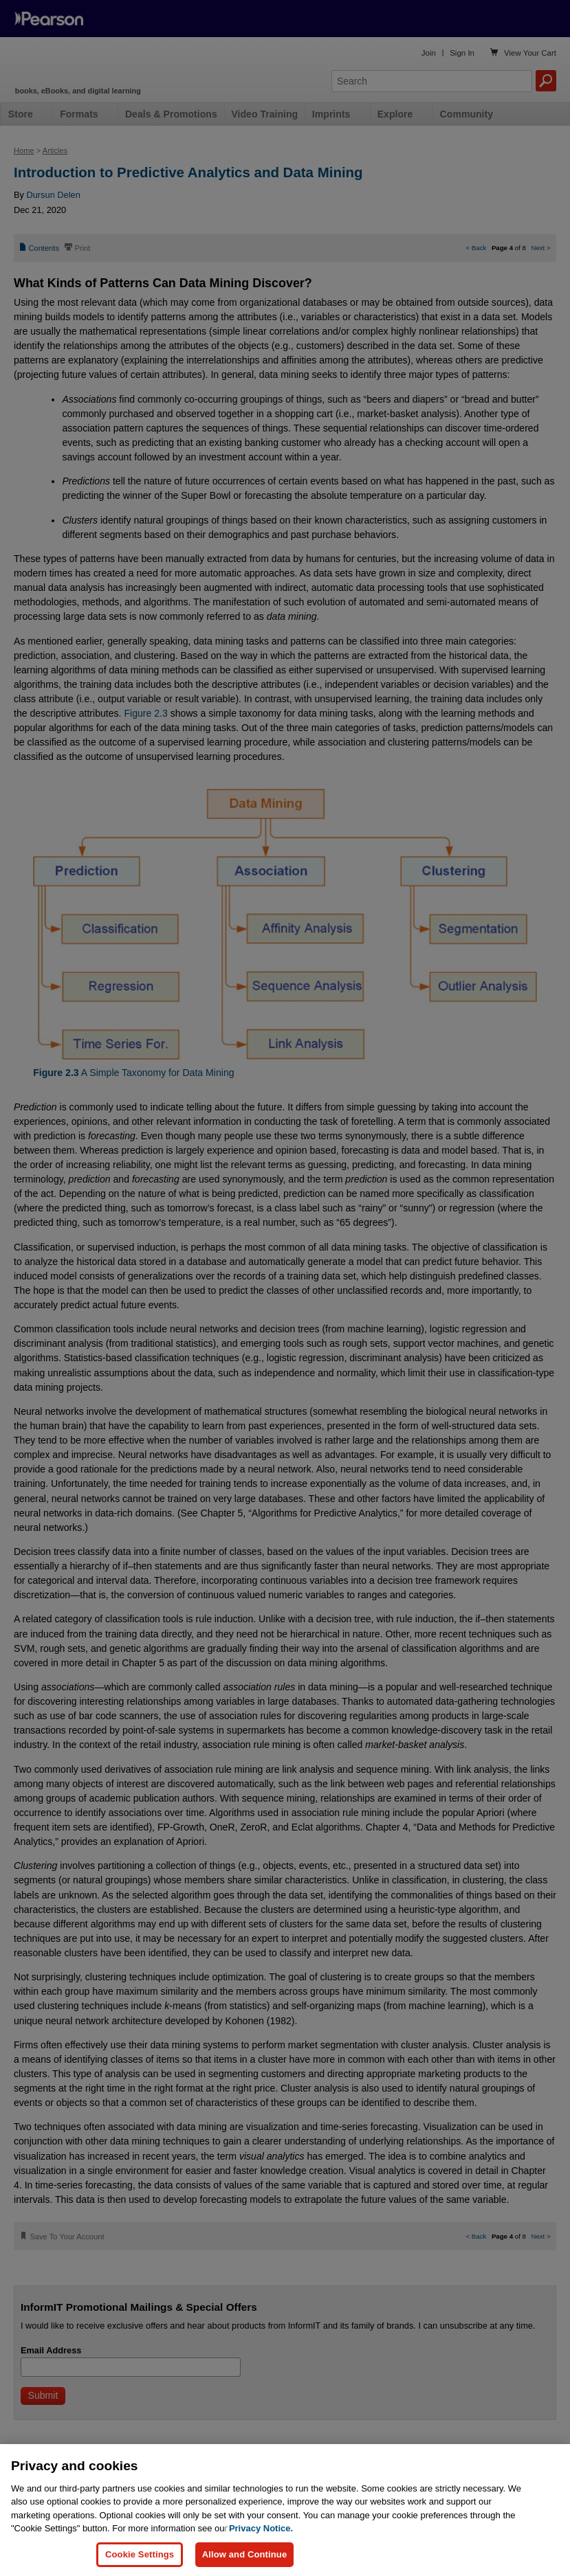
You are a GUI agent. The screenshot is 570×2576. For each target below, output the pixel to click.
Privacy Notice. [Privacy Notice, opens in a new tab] (261, 2528)
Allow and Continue (244, 2554)
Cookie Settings (139, 2554)
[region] (285, 2510)
